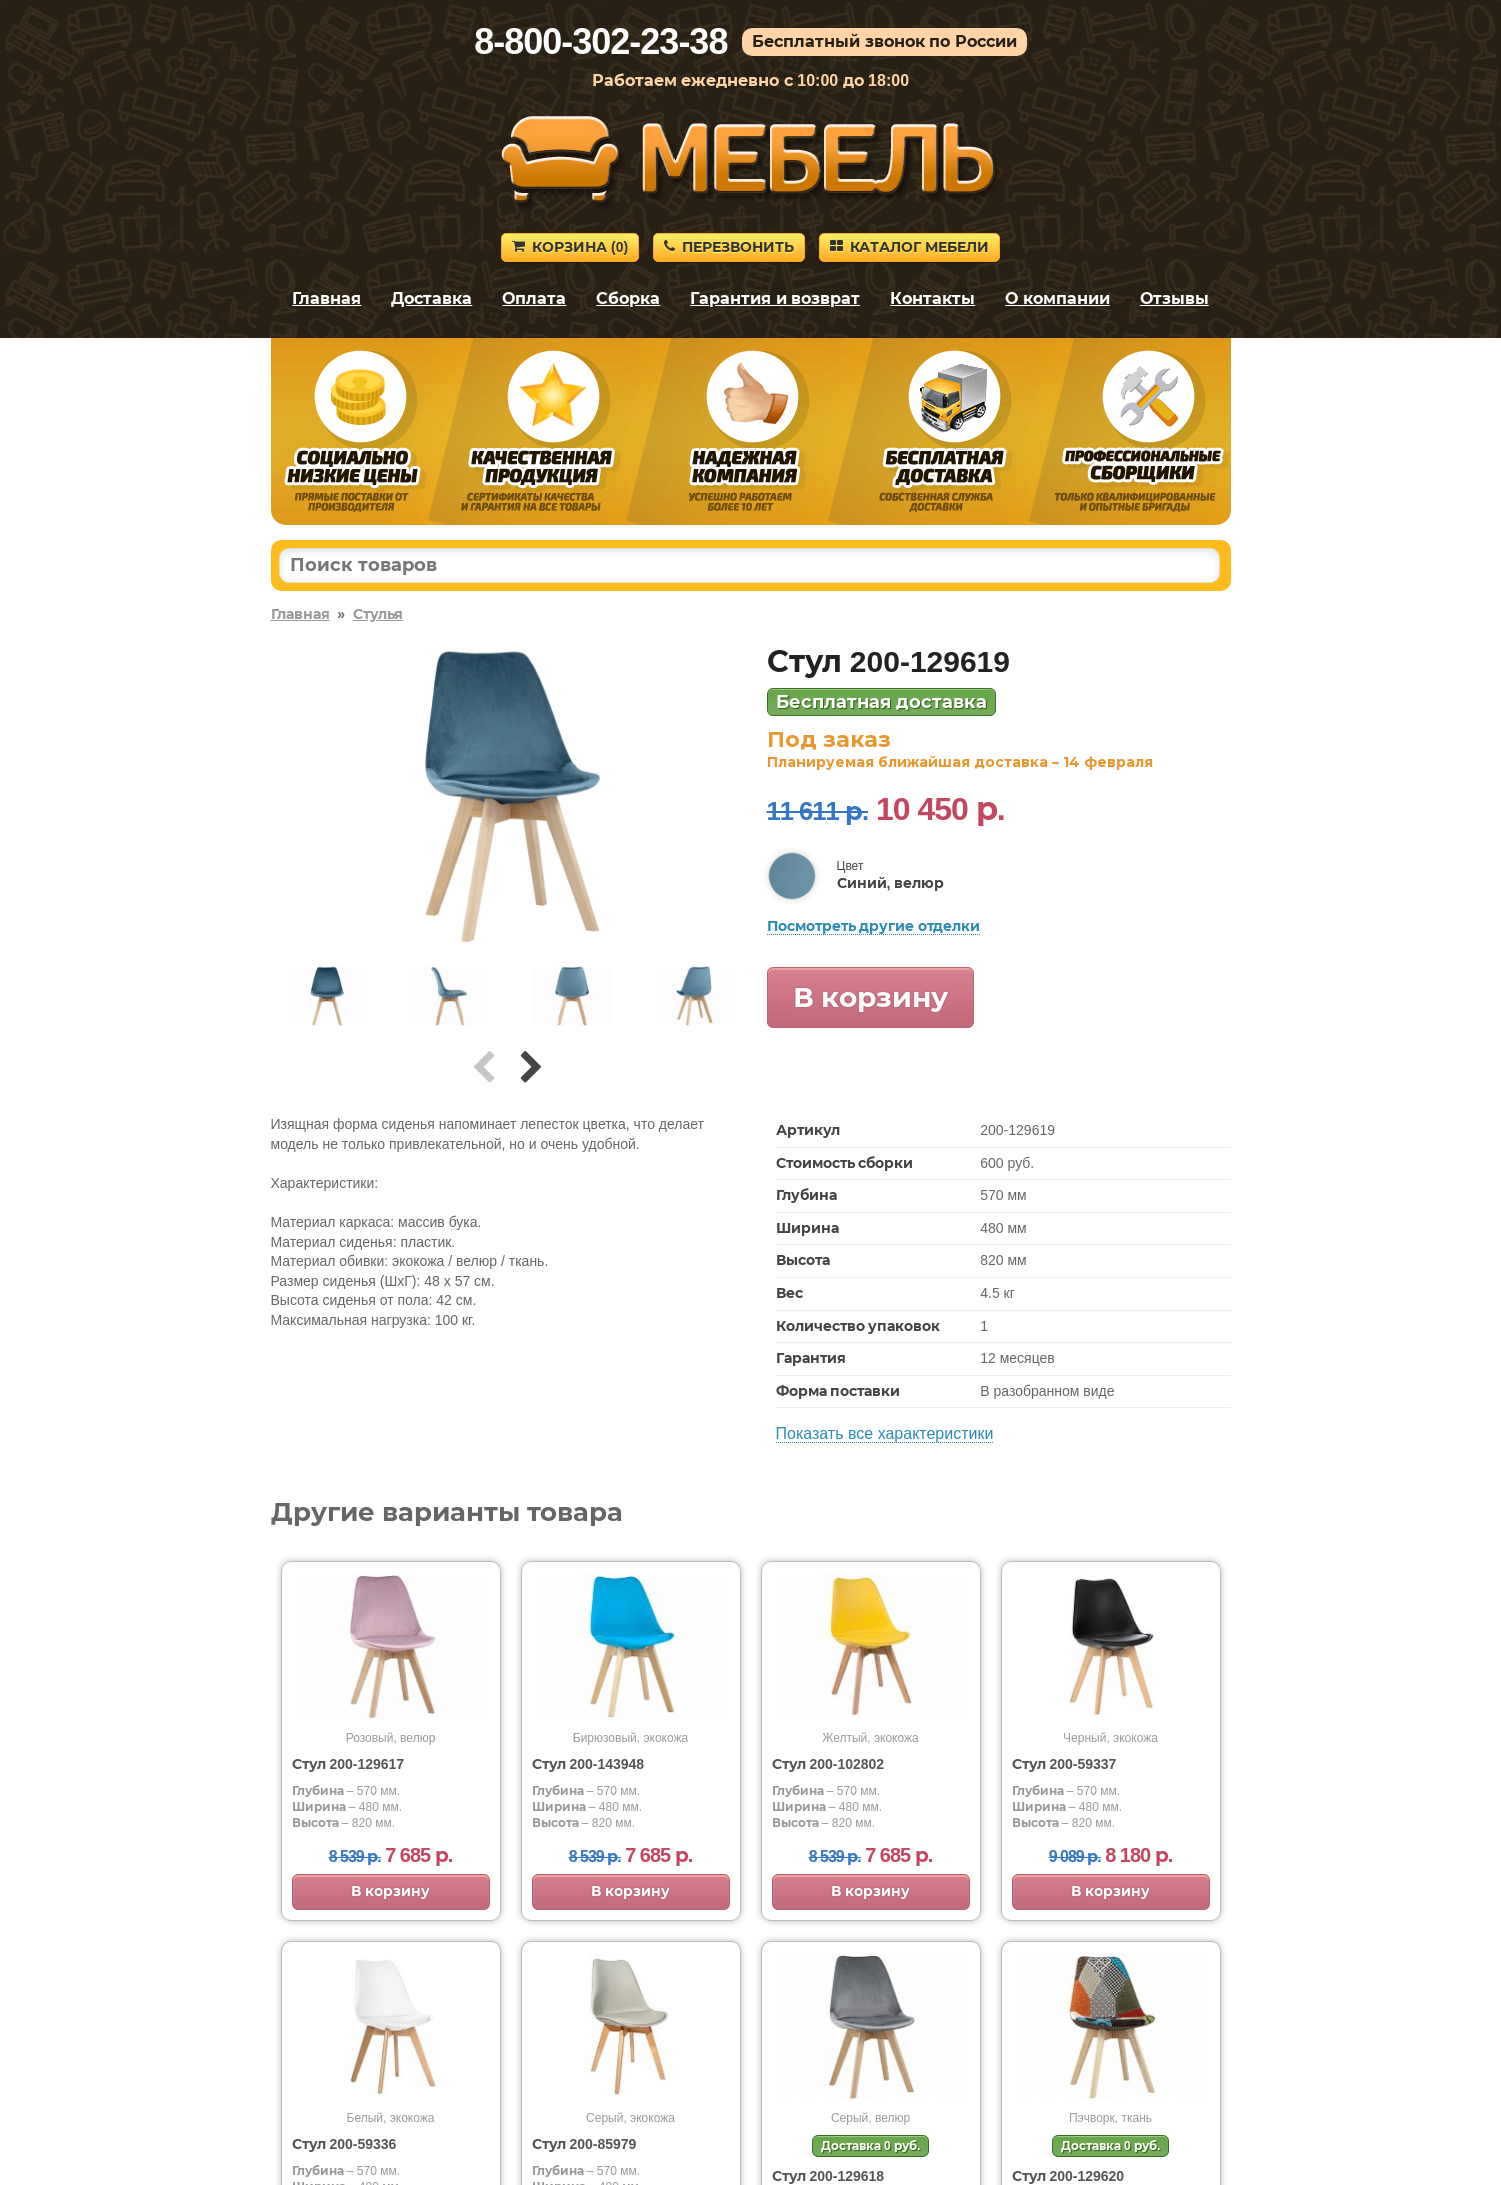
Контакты (932, 298)
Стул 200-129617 (348, 1764)
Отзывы (1174, 298)
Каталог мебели (909, 247)
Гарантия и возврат (775, 298)
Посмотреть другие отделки (874, 926)
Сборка (628, 298)
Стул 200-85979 (584, 2144)
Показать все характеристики (885, 1433)
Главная (326, 298)
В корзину (871, 997)
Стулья (378, 614)
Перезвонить (729, 247)
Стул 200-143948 (588, 1764)
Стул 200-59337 (1064, 1764)
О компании (1057, 298)
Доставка (431, 298)
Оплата (534, 298)
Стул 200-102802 (828, 1764)
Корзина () (570, 247)
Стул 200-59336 (344, 2144)
